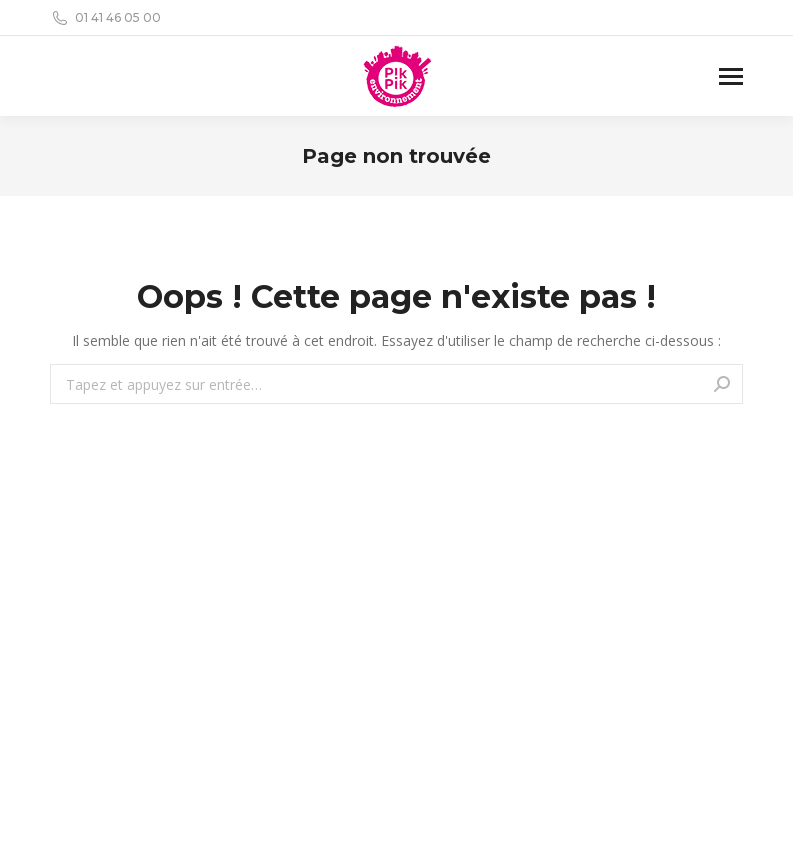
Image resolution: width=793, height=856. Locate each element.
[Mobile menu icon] (731, 76)
